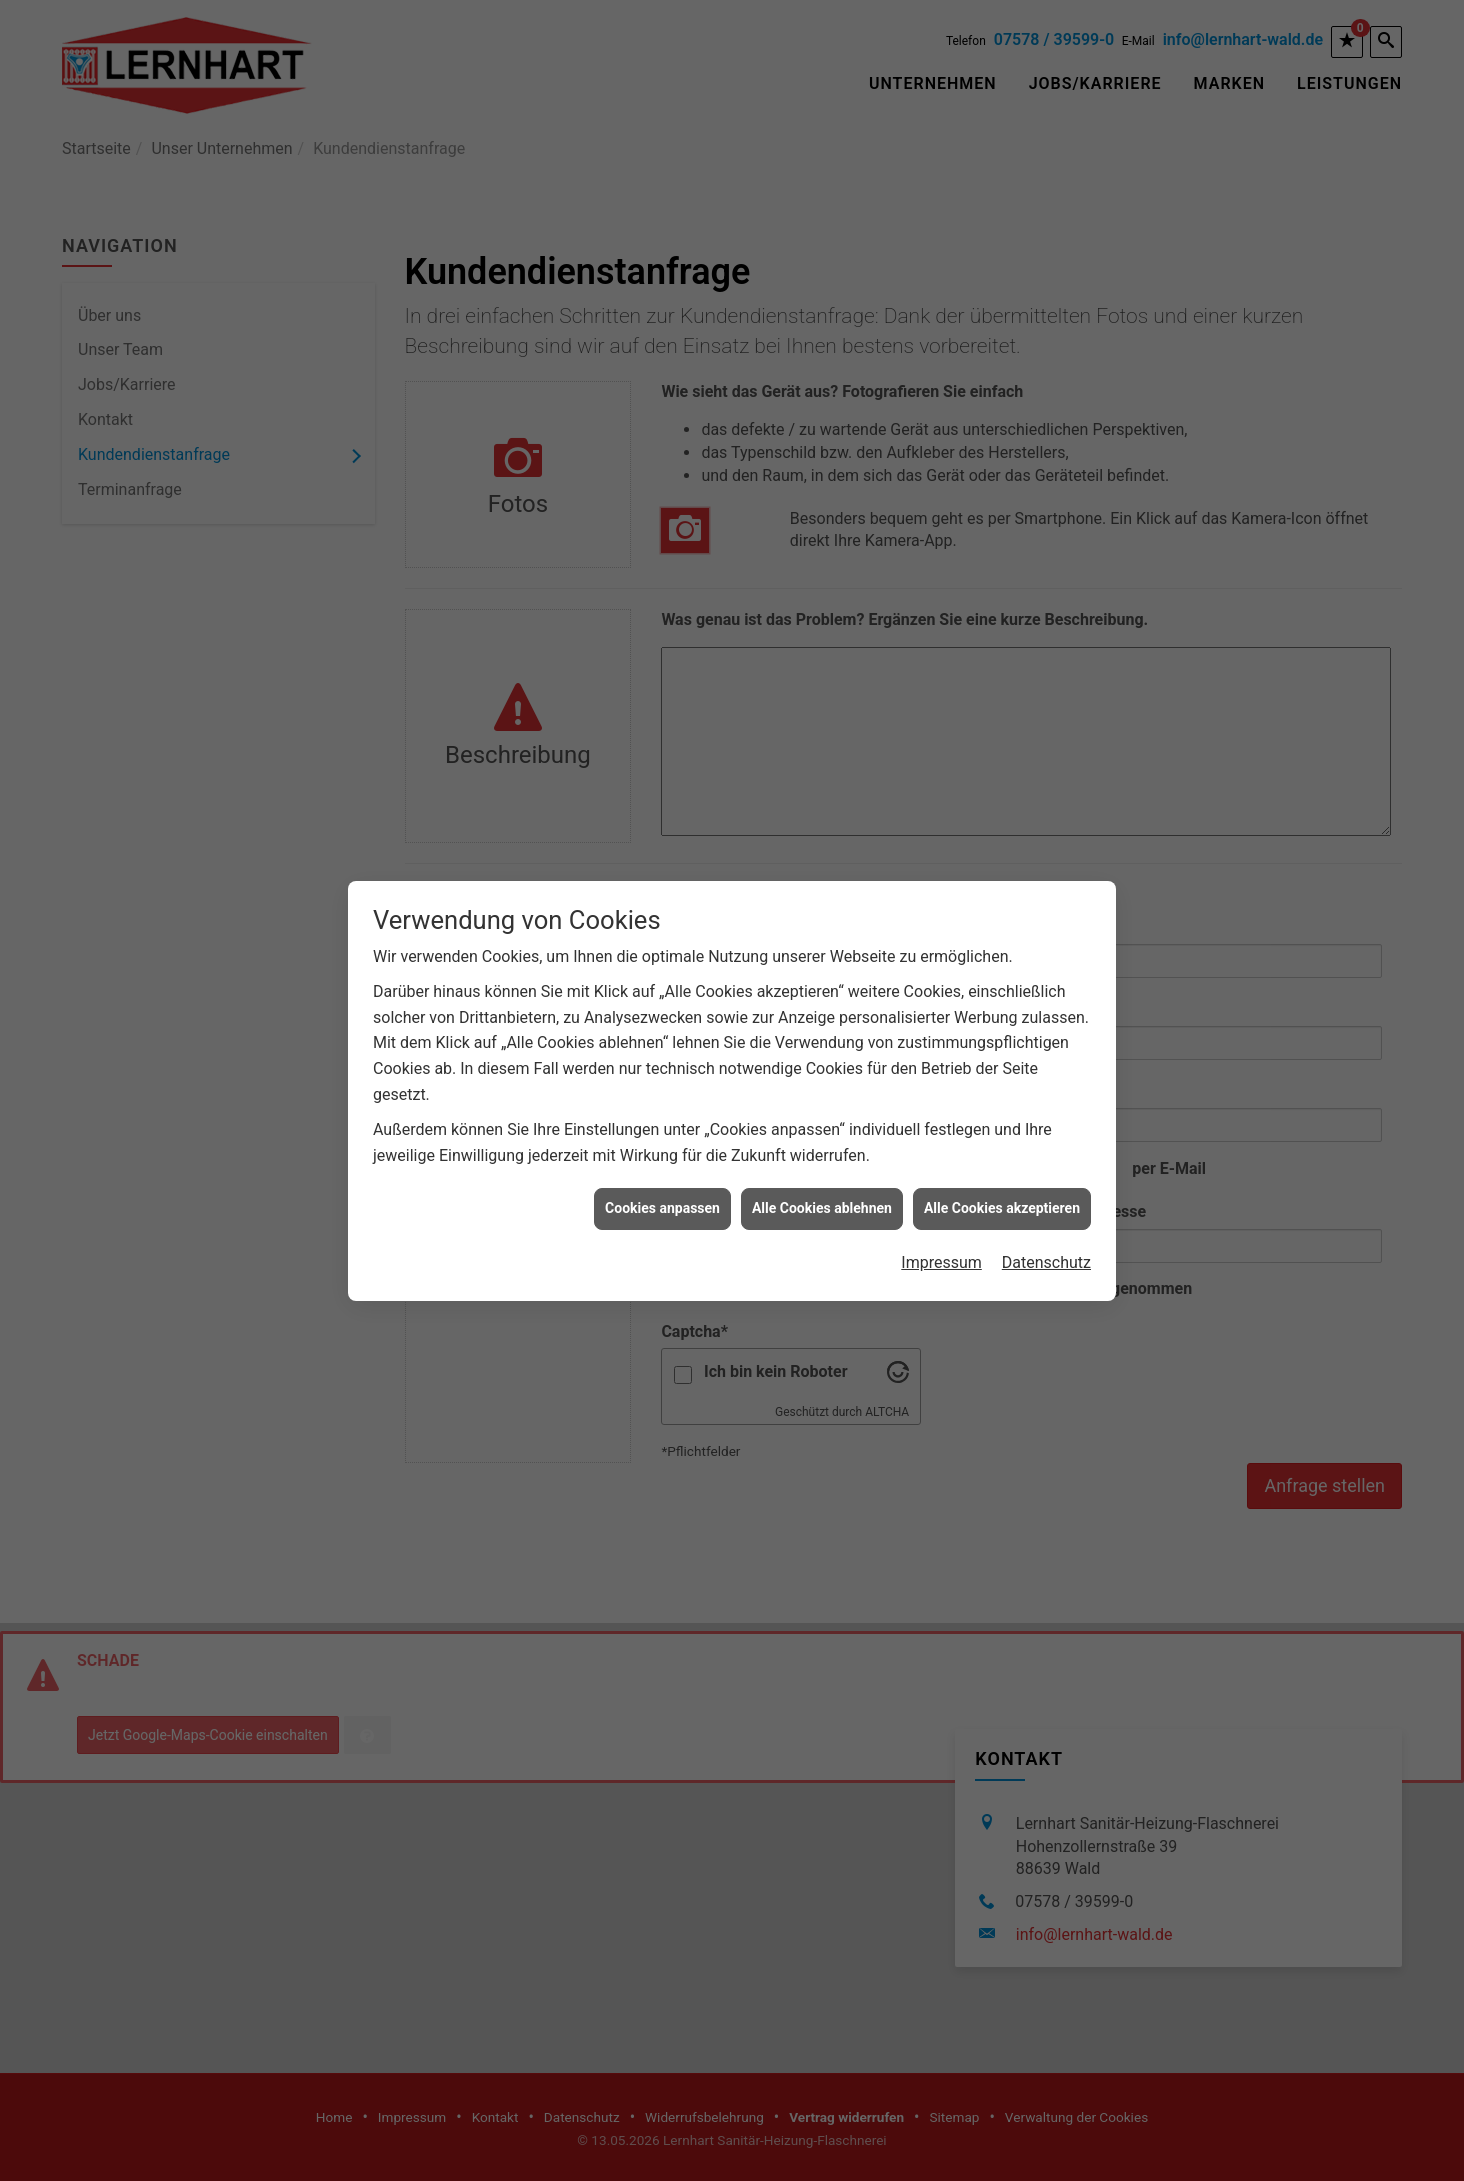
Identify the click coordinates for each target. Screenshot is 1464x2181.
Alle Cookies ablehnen (822, 1116)
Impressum (941, 1170)
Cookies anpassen (662, 1116)
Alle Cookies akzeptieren (1002, 1116)
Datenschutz (1046, 1170)
